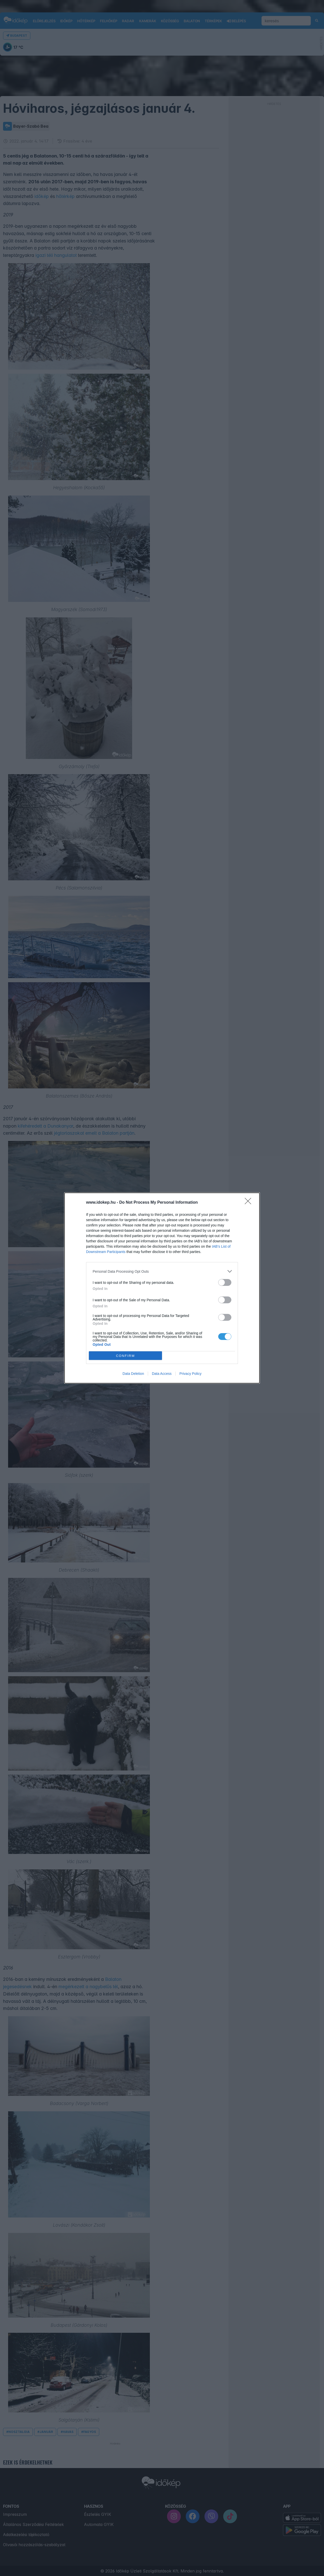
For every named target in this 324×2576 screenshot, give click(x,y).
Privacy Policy (190, 1374)
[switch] (224, 1282)
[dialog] (162, 1288)
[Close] (249, 1202)
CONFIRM (125, 1356)
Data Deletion (133, 1374)
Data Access (162, 1374)
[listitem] (162, 1271)
